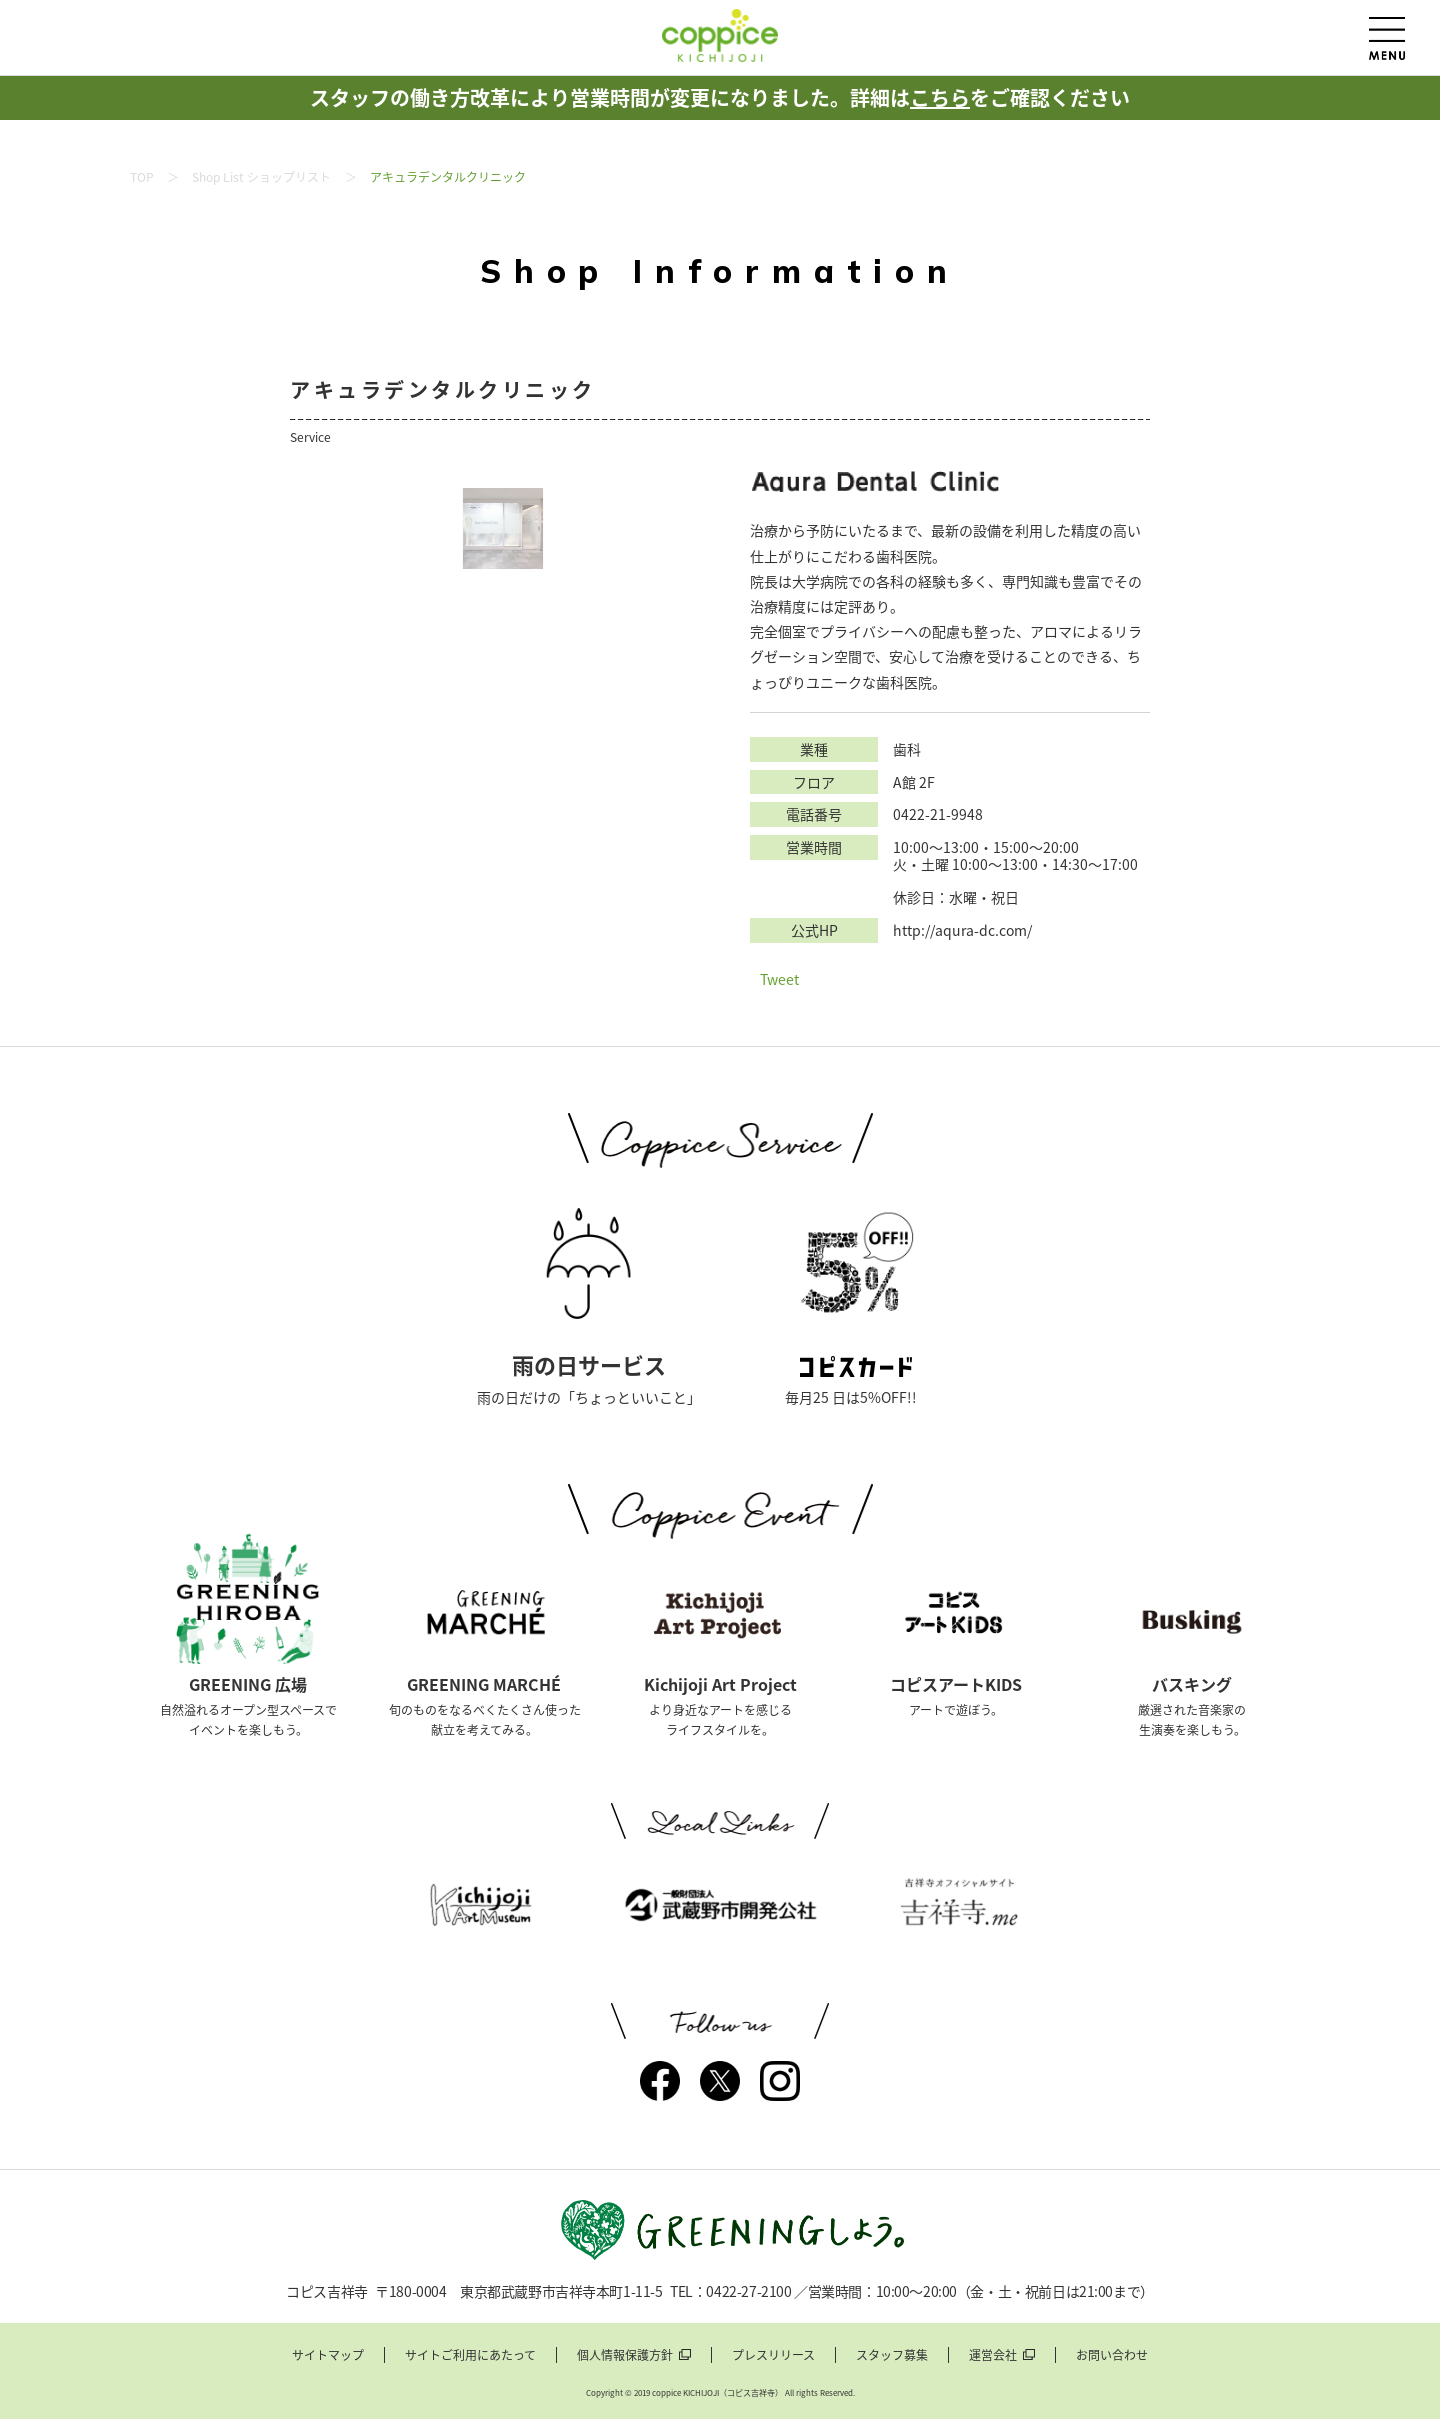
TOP (142, 177)
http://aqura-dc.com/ (962, 930)
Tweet (779, 979)
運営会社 (993, 2356)
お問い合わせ (1112, 2356)
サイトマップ (328, 2356)
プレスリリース (773, 2356)
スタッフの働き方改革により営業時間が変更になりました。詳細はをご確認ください (720, 97)
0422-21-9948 (938, 814)
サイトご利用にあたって (470, 2356)
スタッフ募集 (892, 2356)
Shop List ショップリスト (261, 177)
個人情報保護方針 (625, 2356)
